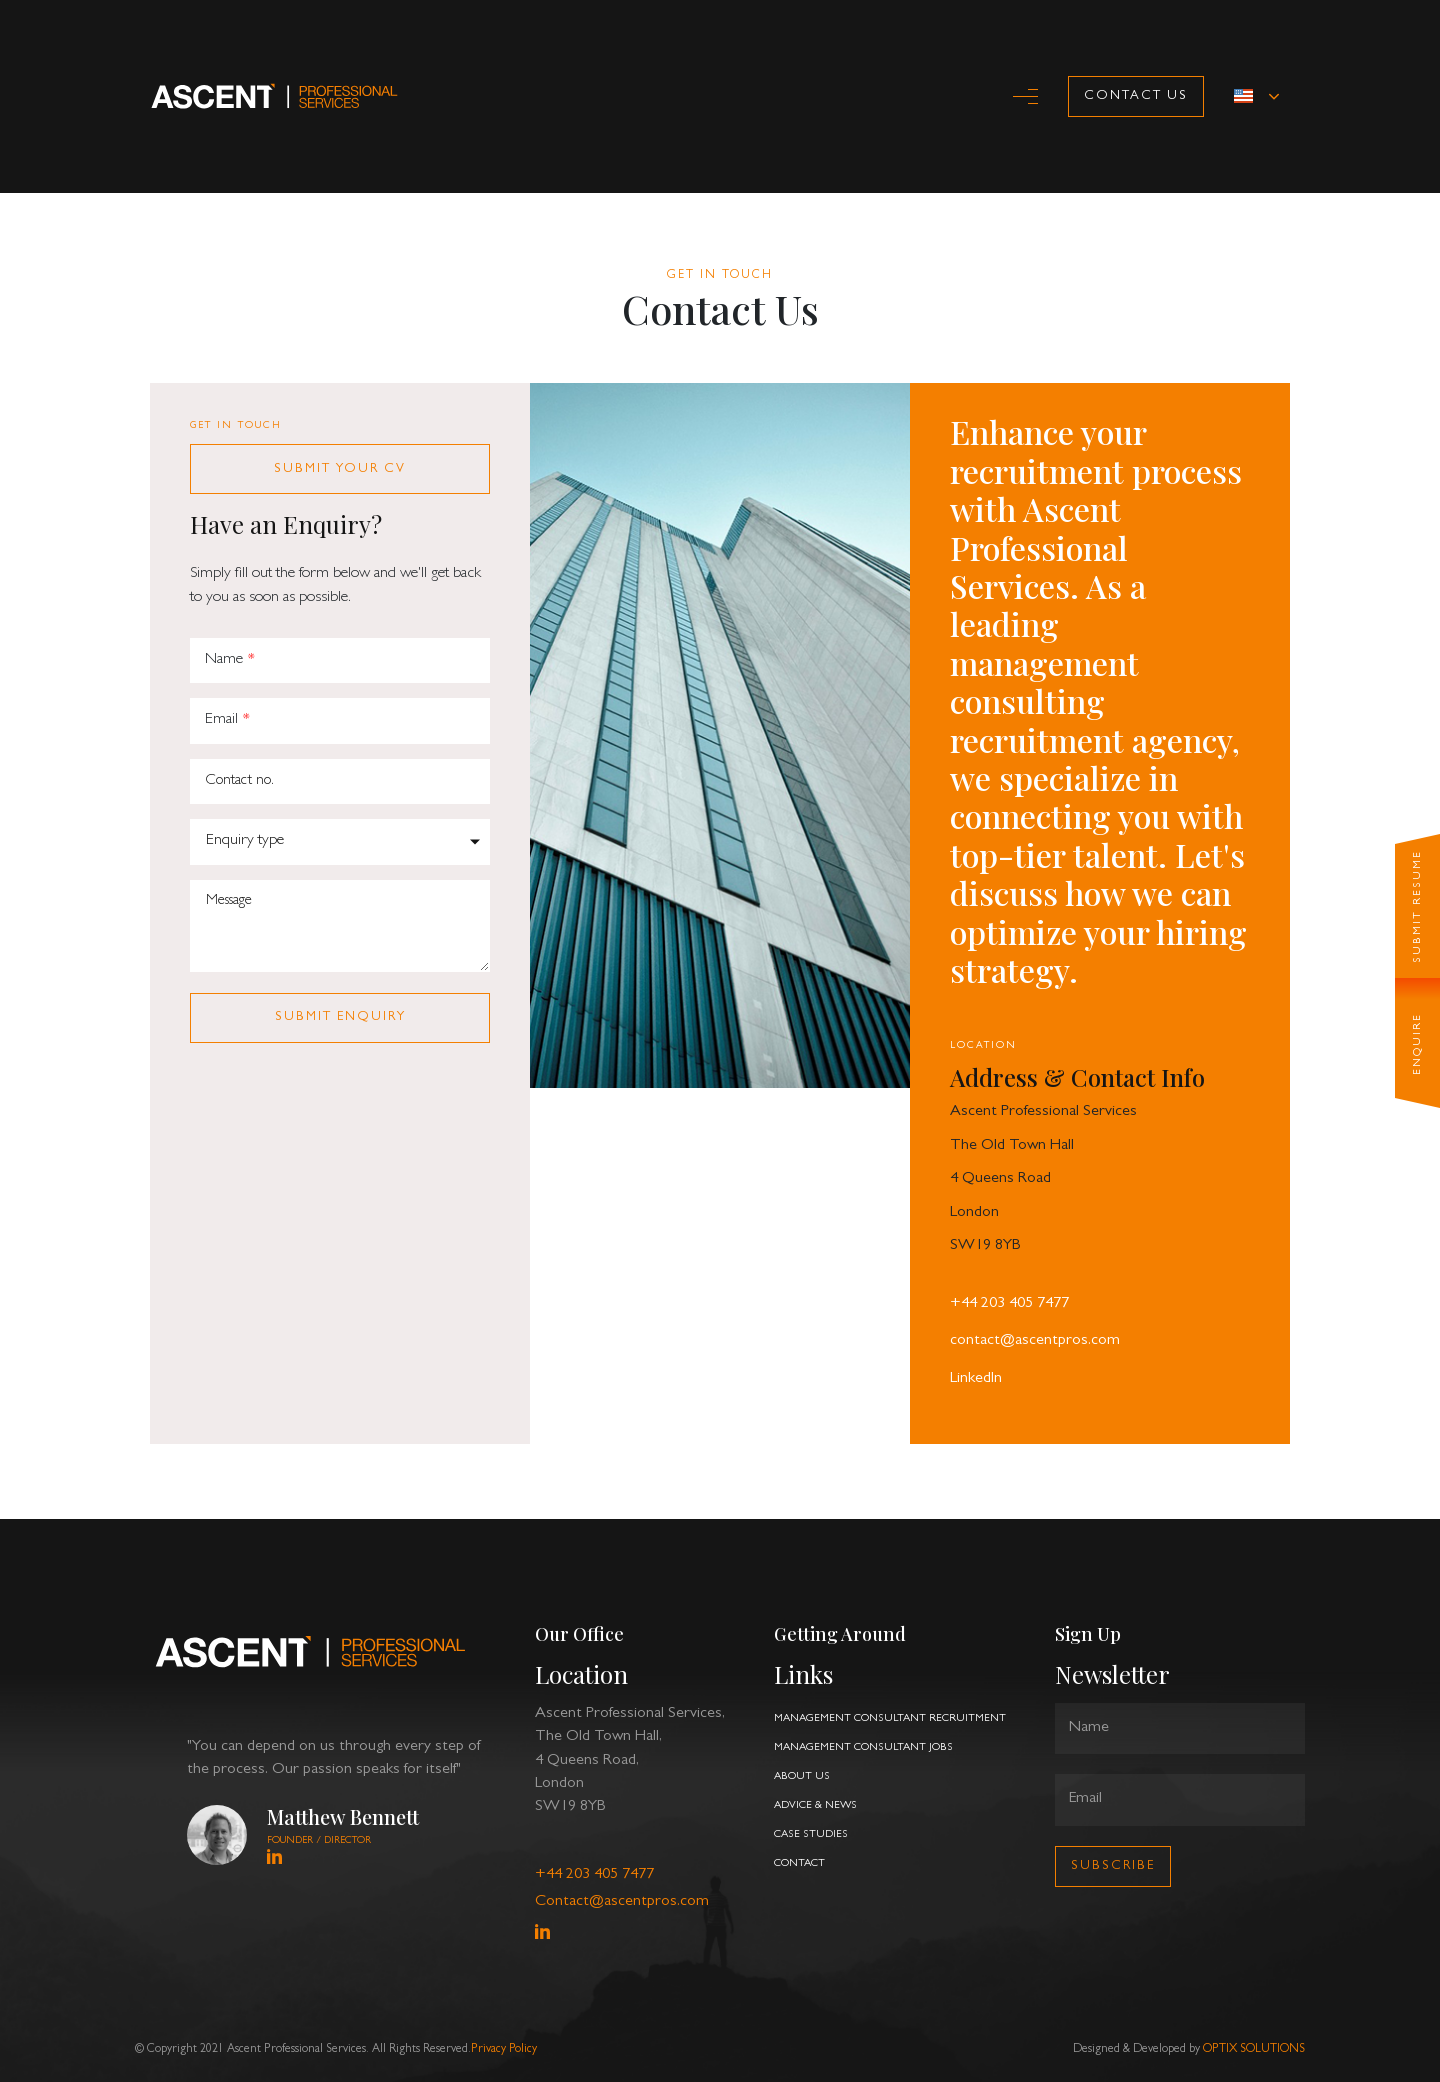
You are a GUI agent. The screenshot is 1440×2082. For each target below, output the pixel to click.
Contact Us (1136, 96)
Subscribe (1113, 1866)
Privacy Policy (504, 2050)
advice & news (815, 1805)
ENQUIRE (1416, 1044)
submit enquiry (340, 1017)
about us (802, 1776)
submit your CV (340, 469)
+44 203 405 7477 (1009, 1304)
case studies (811, 1834)
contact (799, 1863)
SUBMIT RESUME (1416, 906)
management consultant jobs (863, 1747)
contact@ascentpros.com (1035, 1341)
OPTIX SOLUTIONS (1254, 2050)
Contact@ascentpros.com (622, 1902)
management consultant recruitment (890, 1718)
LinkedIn (976, 1379)
